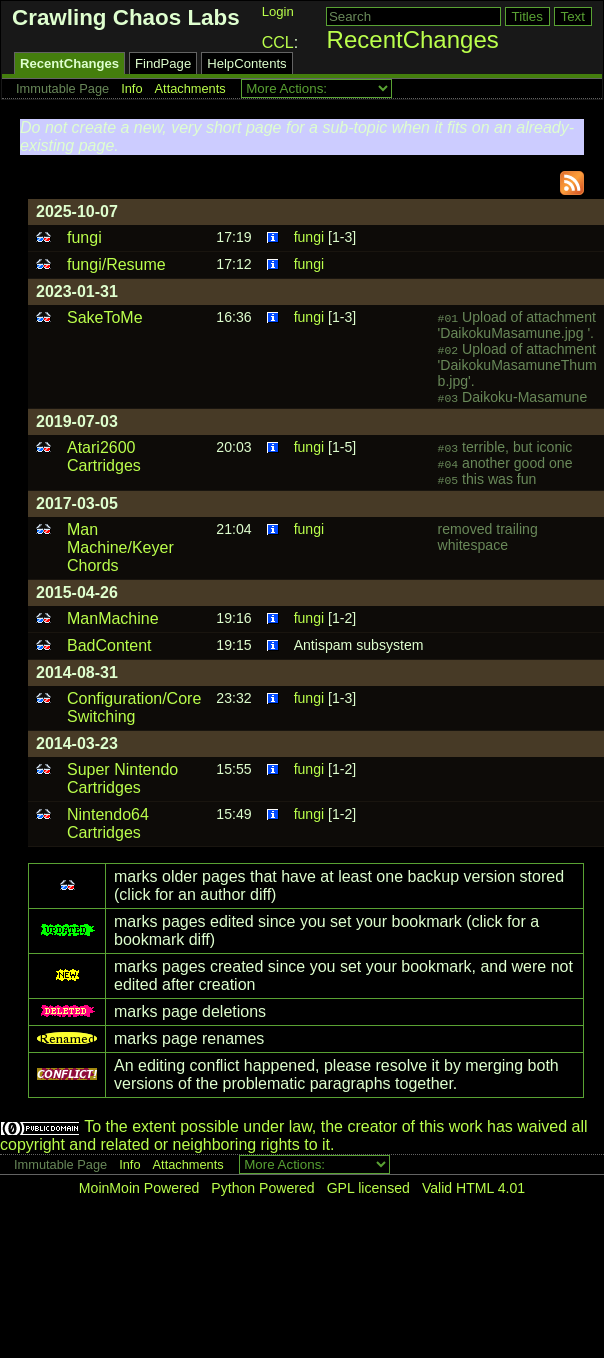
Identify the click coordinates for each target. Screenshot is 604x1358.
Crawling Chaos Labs (126, 17)
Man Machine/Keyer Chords (120, 547)
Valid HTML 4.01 (473, 1188)
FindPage (163, 63)
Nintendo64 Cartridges (108, 823)
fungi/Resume (116, 264)
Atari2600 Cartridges (104, 456)
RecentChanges (413, 39)
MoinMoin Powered (139, 1188)
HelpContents (246, 63)
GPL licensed (368, 1188)
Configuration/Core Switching (134, 707)
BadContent (109, 645)
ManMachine (113, 618)
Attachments (190, 88)
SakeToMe (105, 317)
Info (131, 88)
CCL (278, 42)
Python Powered (262, 1188)
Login (278, 11)
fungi (84, 237)
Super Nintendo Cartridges (122, 778)
